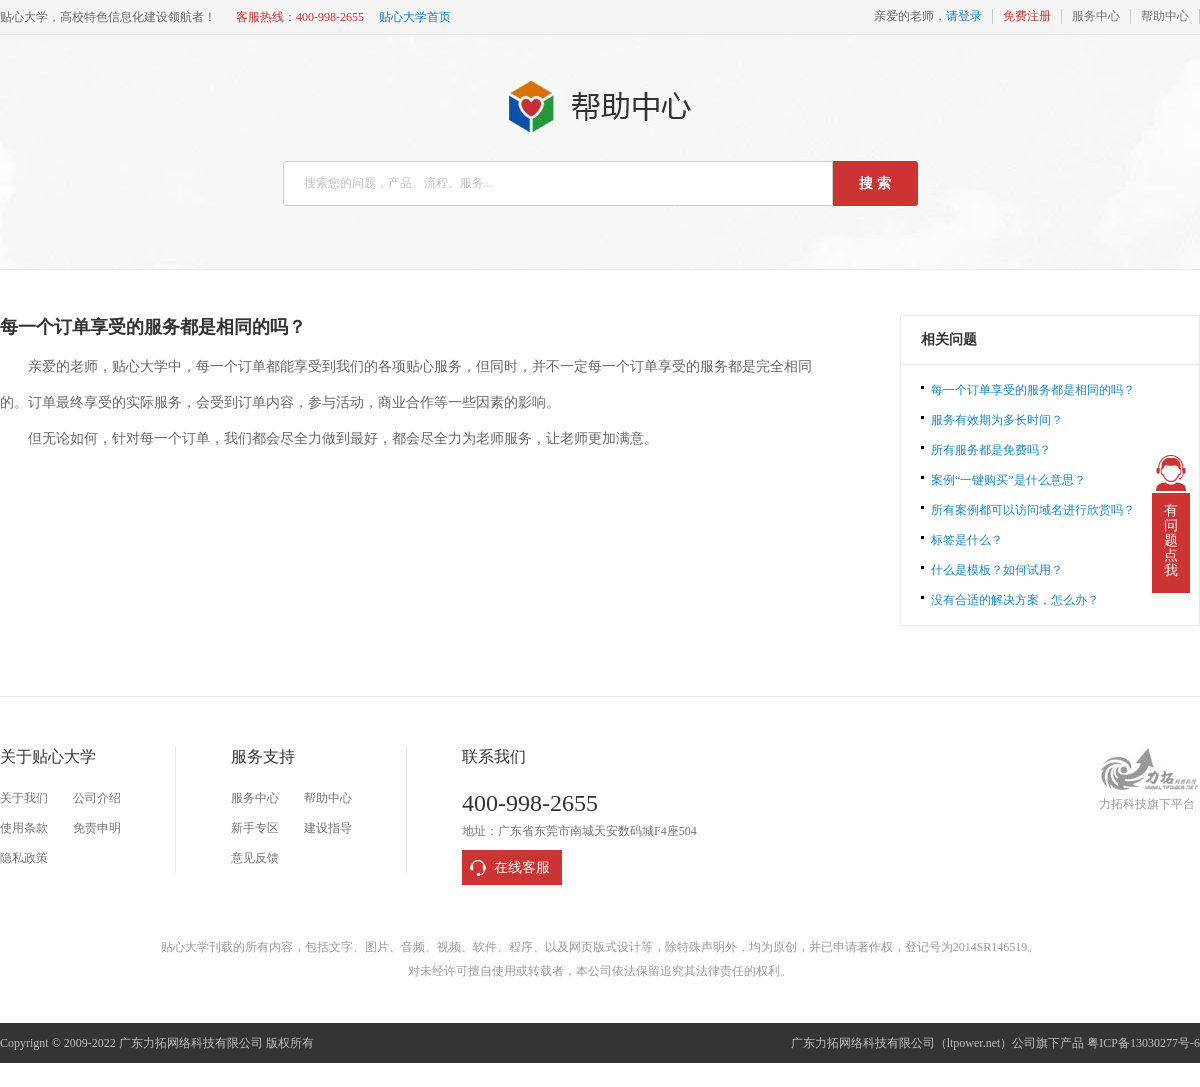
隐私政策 (24, 858)
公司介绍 (97, 798)
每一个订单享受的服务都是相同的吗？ (1033, 390)
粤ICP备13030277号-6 (1143, 1043)
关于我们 (24, 798)
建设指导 (328, 828)
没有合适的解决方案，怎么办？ (1015, 600)
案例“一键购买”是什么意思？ (1008, 480)
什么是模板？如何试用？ (997, 570)
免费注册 (1027, 16)
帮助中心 (1165, 16)
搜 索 (875, 183)
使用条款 (24, 828)
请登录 (964, 16)
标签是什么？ (967, 540)
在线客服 (522, 867)
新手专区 (255, 828)
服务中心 (1096, 16)
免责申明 (97, 828)
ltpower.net (974, 1043)
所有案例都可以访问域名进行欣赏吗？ (1033, 510)
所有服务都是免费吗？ (991, 450)
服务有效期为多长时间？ (997, 420)
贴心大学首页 (415, 17)
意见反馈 (255, 858)
